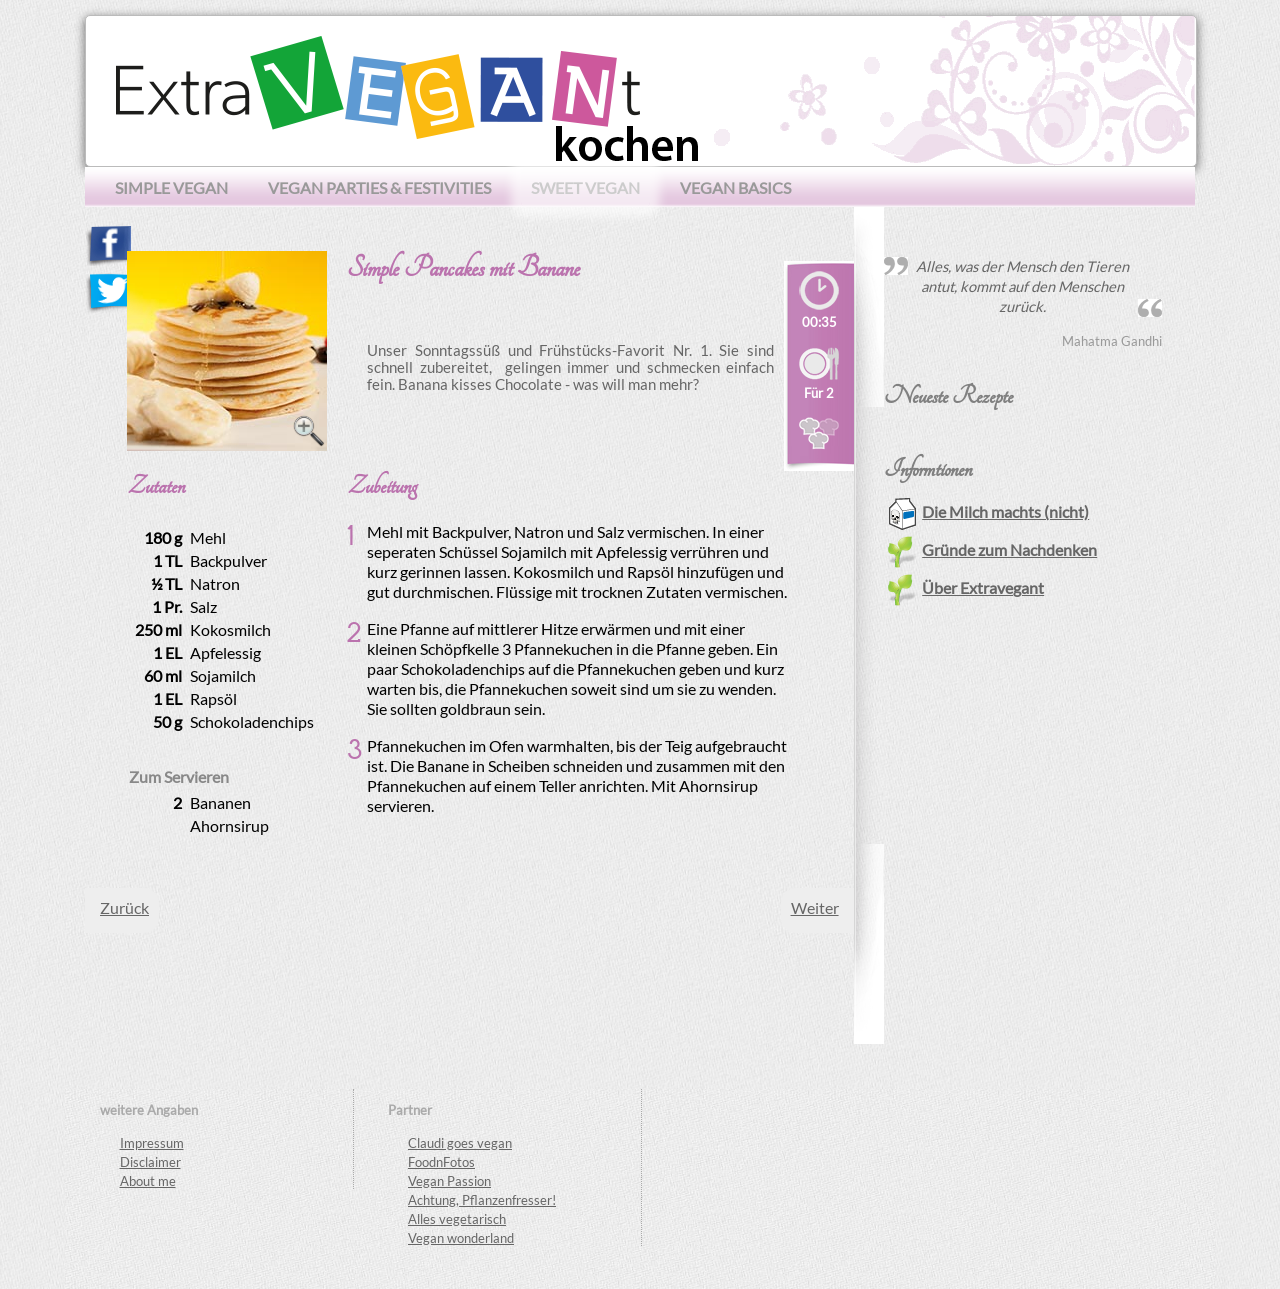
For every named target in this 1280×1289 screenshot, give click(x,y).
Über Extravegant (965, 587)
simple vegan (171, 187)
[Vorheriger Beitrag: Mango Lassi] (124, 907)
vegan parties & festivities (379, 187)
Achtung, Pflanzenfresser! (482, 1200)
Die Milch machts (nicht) (988, 511)
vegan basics (735, 187)
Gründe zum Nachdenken (992, 549)
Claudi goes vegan (460, 1143)
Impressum (152, 1143)
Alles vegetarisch (457, 1219)
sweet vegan (585, 187)
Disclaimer (150, 1162)
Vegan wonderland (461, 1238)
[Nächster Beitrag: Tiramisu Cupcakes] (815, 907)
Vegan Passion (449, 1181)
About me (148, 1181)
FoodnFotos (441, 1162)
